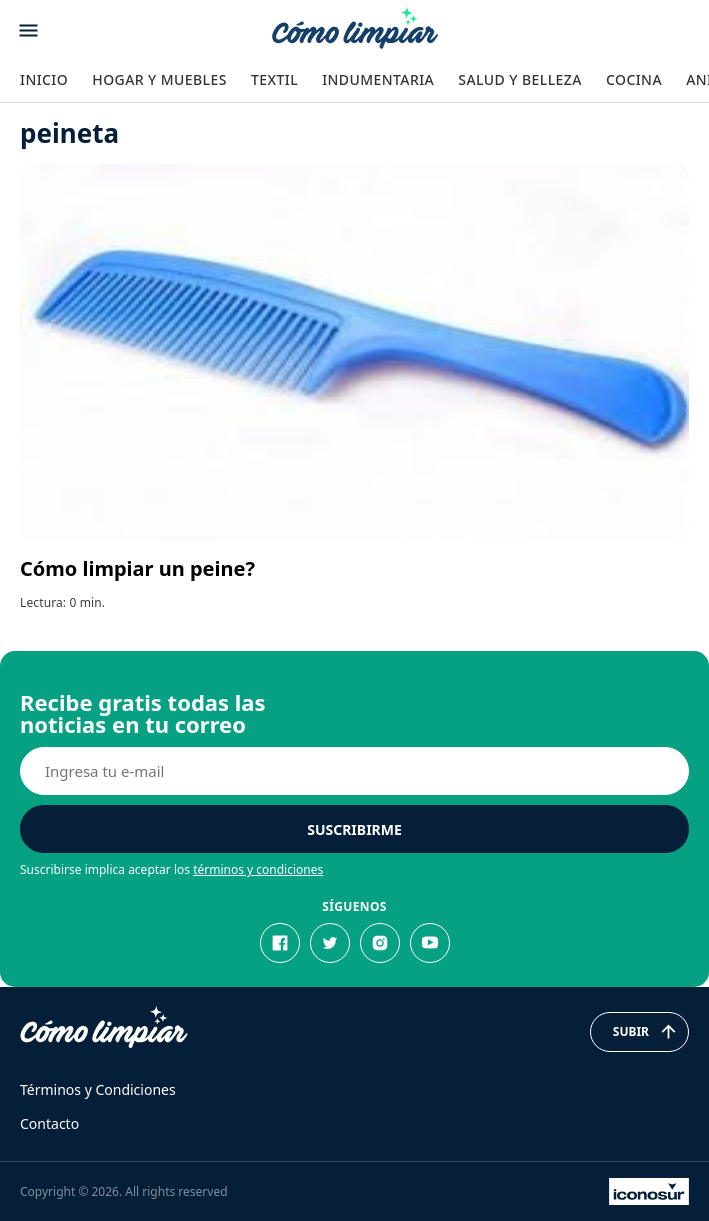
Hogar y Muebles (159, 79)
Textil (274, 79)
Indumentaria (378, 79)
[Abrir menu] (28, 30)
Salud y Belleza (519, 79)
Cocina (634, 79)
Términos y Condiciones (98, 1089)
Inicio (44, 79)
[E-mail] (354, 771)
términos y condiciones (258, 869)
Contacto (49, 1123)
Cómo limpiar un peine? (137, 568)
